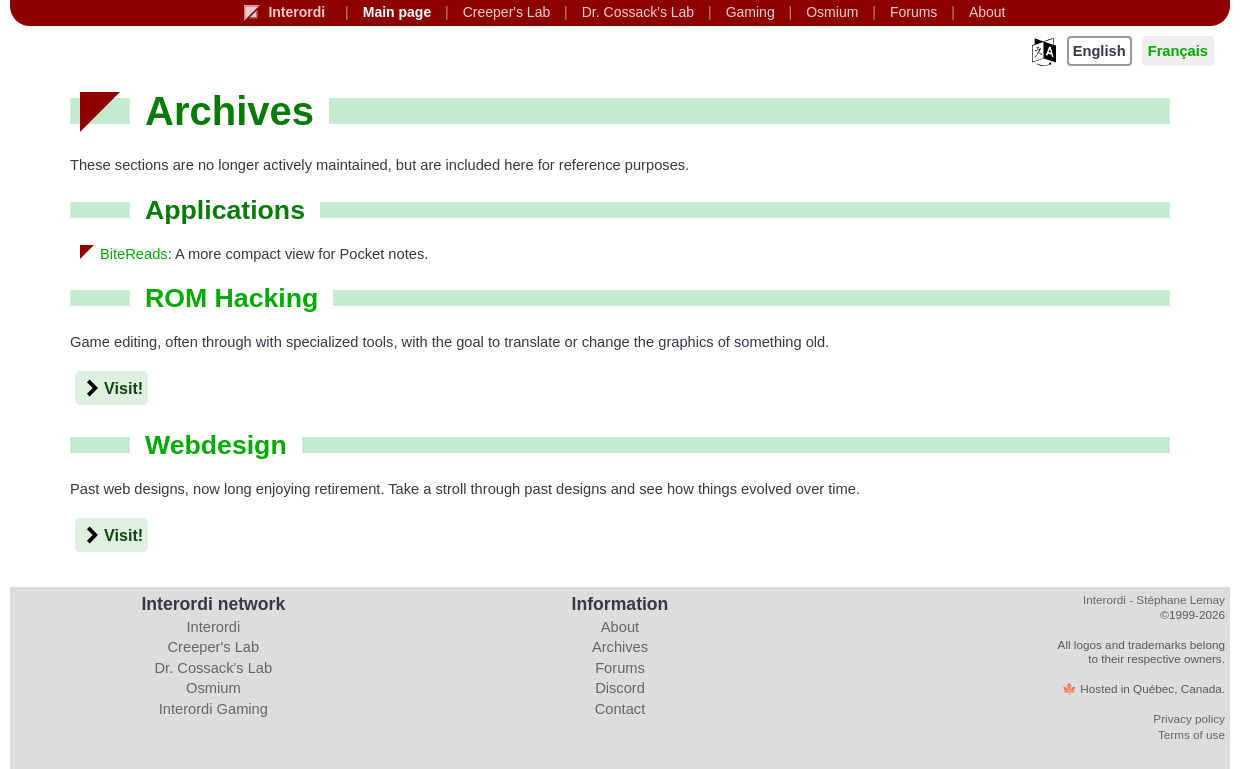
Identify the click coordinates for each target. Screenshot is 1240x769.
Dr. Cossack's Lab (214, 668)
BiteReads (134, 254)
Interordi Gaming (213, 709)
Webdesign (216, 445)
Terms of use (1191, 734)
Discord (620, 688)
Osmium (213, 688)
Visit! (111, 388)
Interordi (213, 627)
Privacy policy (1189, 718)
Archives (620, 647)
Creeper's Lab (214, 647)
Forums (620, 668)
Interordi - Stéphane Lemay (1154, 599)
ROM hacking (231, 298)
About (620, 627)
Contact (620, 709)
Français (1178, 51)
